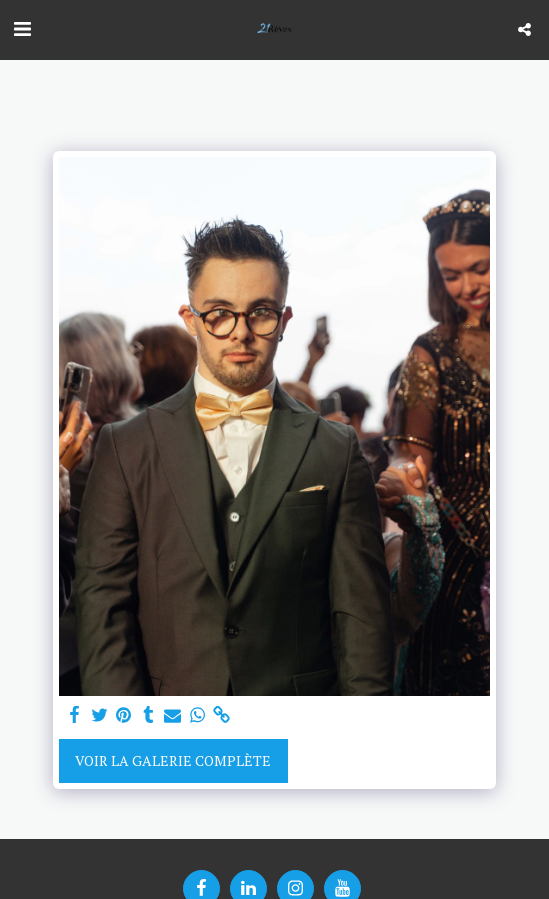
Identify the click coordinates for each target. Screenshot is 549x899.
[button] (22, 28)
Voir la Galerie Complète (173, 760)
